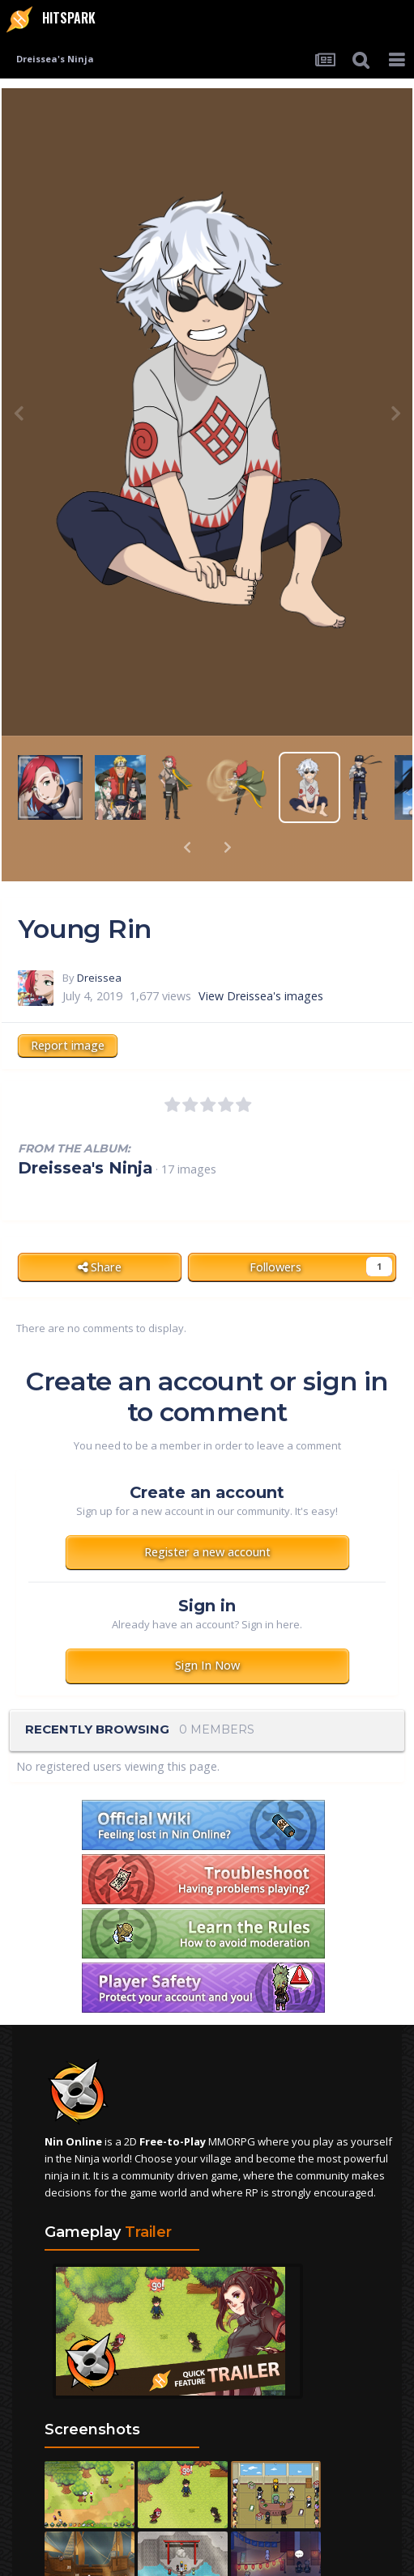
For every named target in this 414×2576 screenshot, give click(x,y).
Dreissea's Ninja (85, 1125)
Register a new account (207, 1509)
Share (100, 1225)
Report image (68, 1003)
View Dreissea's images (260, 953)
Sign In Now (207, 1623)
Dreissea (99, 935)
